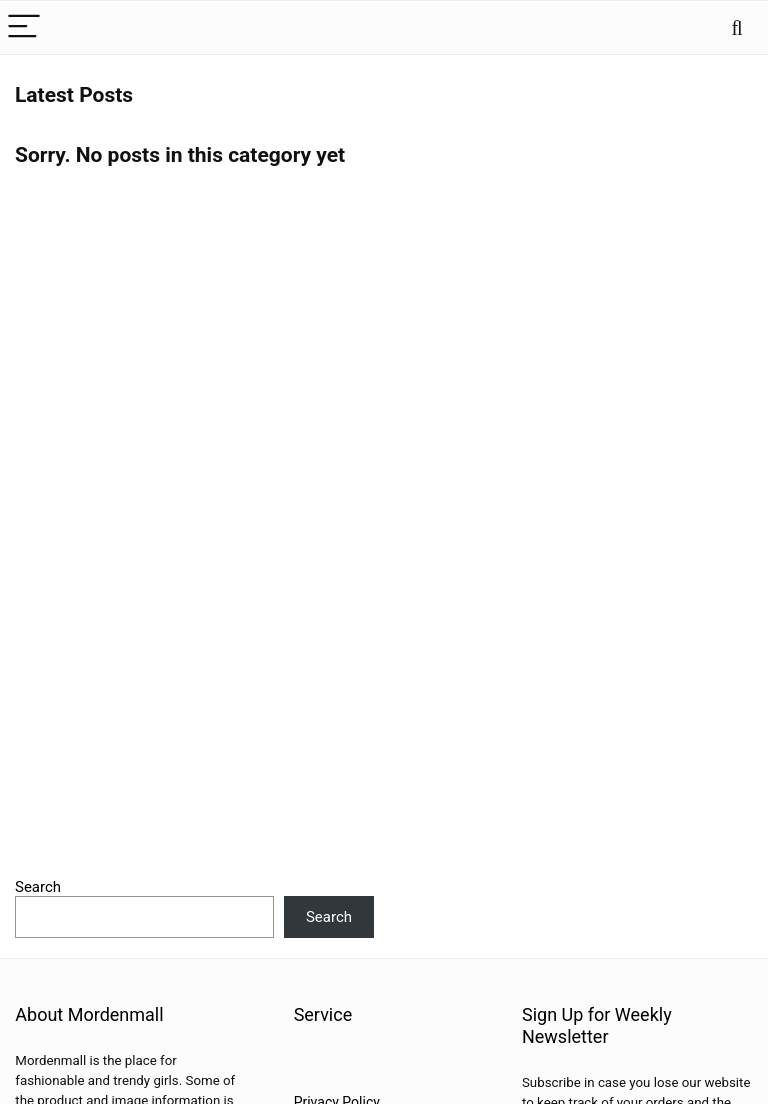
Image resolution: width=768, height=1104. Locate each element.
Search (38, 887)
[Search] (737, 27)
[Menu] (24, 27)
